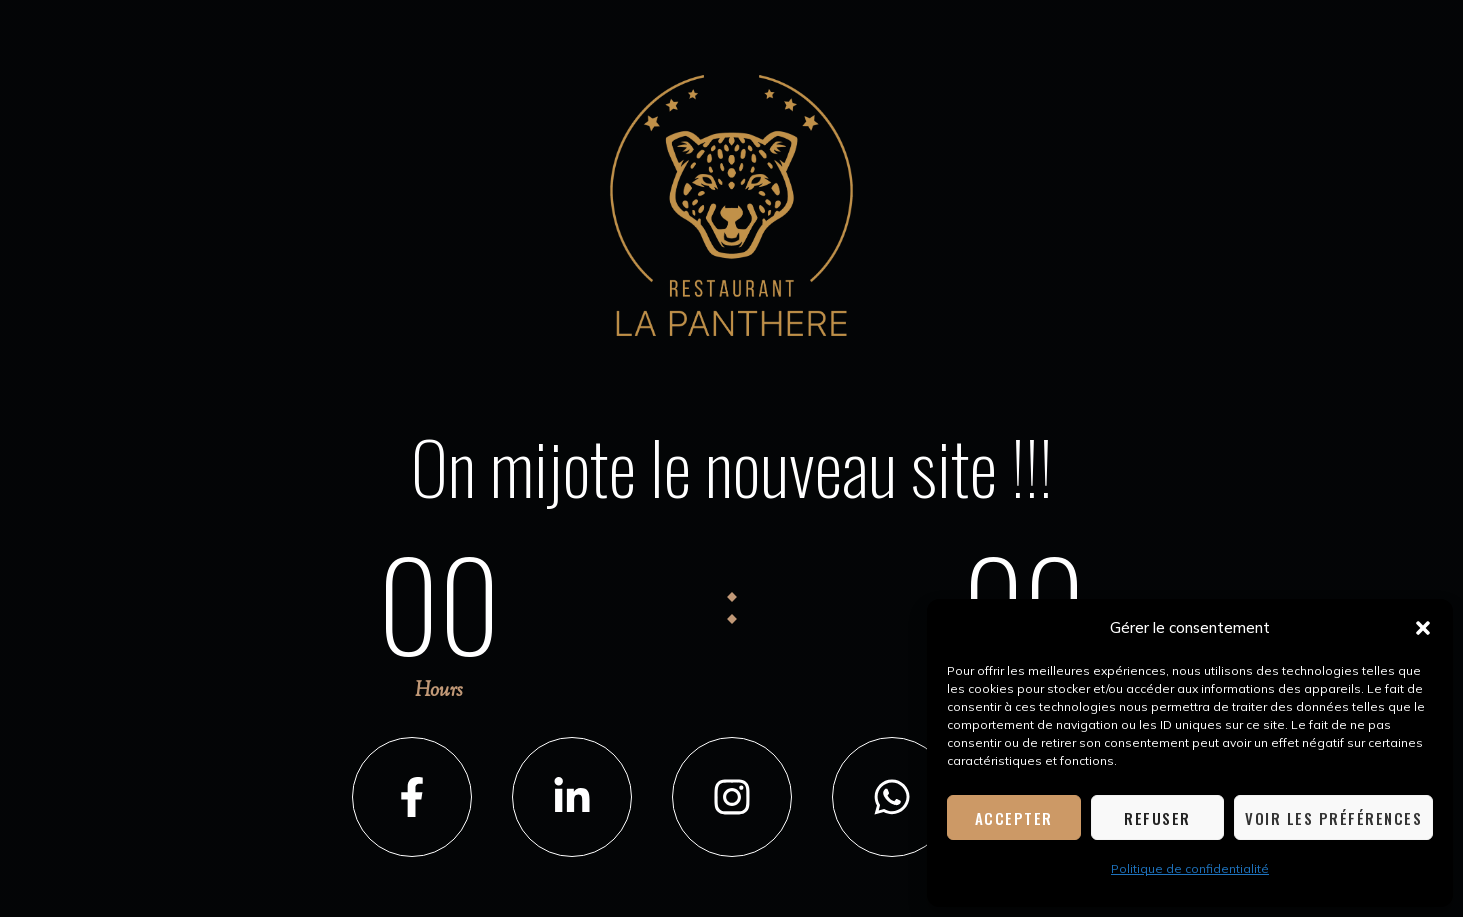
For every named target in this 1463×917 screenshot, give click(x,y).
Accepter (1014, 818)
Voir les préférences (1333, 818)
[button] (1423, 628)
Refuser (1157, 818)
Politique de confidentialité (1190, 868)
